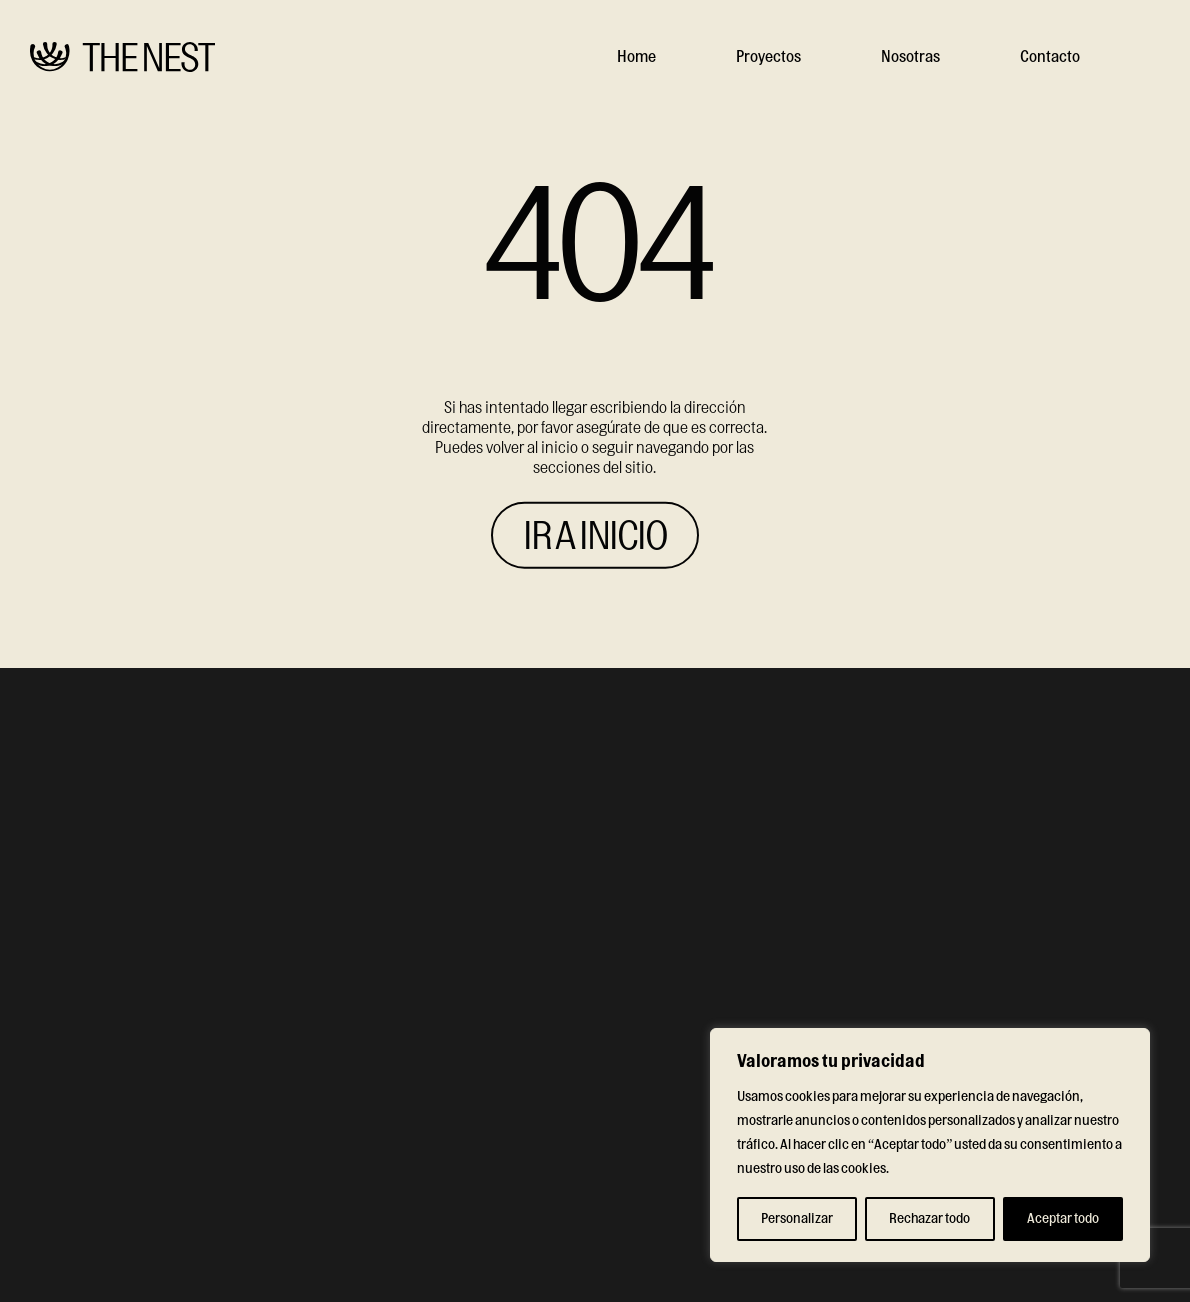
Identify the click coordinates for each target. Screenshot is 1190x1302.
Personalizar (797, 1219)
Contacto (1050, 57)
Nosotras (910, 57)
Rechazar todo (929, 1219)
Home (636, 57)
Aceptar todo (1063, 1219)
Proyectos (768, 57)
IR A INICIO (595, 536)
